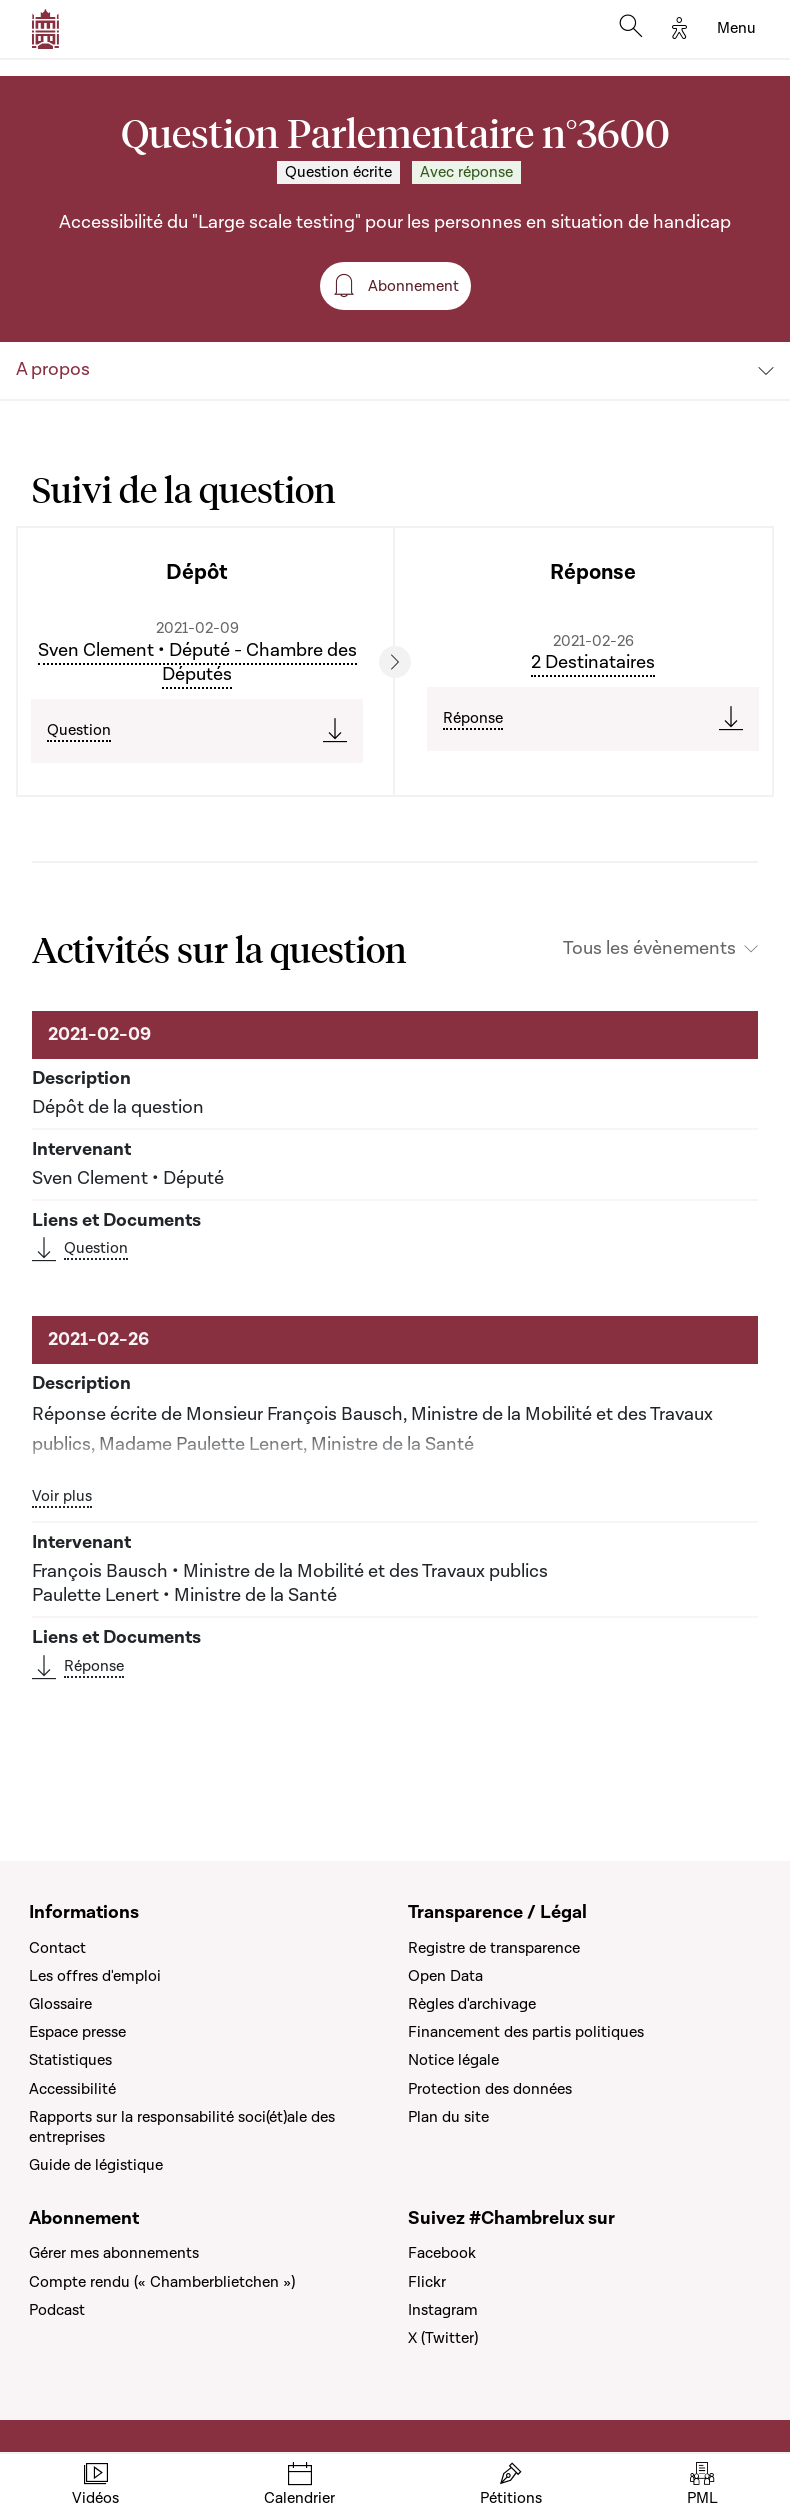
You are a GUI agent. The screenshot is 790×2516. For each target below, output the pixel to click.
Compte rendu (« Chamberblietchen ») (162, 2282)
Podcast (57, 2310)
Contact (57, 1948)
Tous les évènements (649, 949)
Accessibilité (72, 2089)
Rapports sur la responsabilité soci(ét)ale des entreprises (182, 2127)
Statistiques (70, 2060)
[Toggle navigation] (736, 29)
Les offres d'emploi (95, 1976)
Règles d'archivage (472, 2004)
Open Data (445, 1976)
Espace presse (77, 2032)
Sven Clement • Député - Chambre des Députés (197, 662)
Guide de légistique (96, 2165)
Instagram (443, 2310)
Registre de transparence (494, 1948)
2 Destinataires (593, 662)
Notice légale (453, 2060)
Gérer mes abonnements (114, 2253)
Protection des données (490, 2089)
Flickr (427, 2282)
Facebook (442, 2253)
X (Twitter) (443, 2338)
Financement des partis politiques (526, 2032)
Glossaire (60, 2004)
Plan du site (448, 2117)
